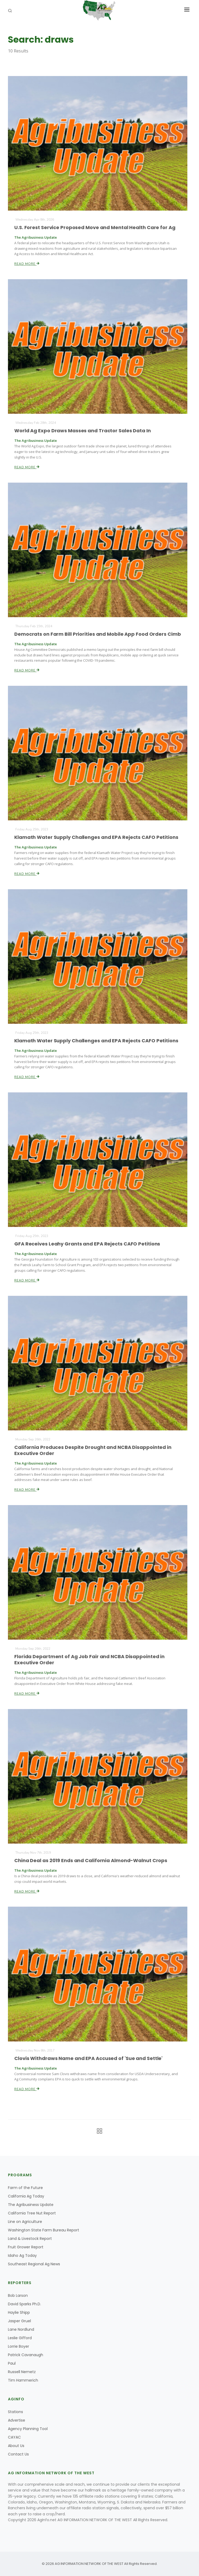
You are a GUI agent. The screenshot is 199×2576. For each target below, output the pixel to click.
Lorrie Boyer (18, 2346)
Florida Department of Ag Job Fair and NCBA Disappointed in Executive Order (89, 1659)
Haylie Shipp (19, 2312)
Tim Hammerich (23, 2380)
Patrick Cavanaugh (25, 2354)
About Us (16, 2445)
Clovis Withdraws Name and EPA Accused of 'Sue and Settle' (88, 2058)
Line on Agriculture (25, 2221)
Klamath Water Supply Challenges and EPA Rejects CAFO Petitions (96, 837)
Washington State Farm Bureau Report (43, 2230)
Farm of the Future (25, 2187)
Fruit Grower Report (25, 2247)
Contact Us (18, 2454)
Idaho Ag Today (22, 2255)
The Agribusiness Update (30, 2204)
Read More (27, 264)
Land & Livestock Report (30, 2238)
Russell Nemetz (22, 2371)
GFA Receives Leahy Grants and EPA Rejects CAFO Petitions (87, 1243)
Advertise (16, 2420)
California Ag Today (26, 2196)
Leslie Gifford (20, 2338)
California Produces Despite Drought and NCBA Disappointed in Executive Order (92, 1450)
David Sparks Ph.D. (24, 2304)
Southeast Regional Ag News (34, 2264)
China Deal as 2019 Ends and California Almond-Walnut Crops (90, 1860)
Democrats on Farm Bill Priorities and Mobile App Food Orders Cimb (97, 634)
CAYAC (14, 2437)
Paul (12, 2363)
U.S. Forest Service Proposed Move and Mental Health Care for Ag (94, 227)
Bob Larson (18, 2295)
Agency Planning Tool (28, 2428)
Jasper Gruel (19, 2321)
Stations (15, 2411)
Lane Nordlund (21, 2329)
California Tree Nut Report (32, 2213)
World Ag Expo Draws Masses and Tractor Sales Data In (82, 430)
